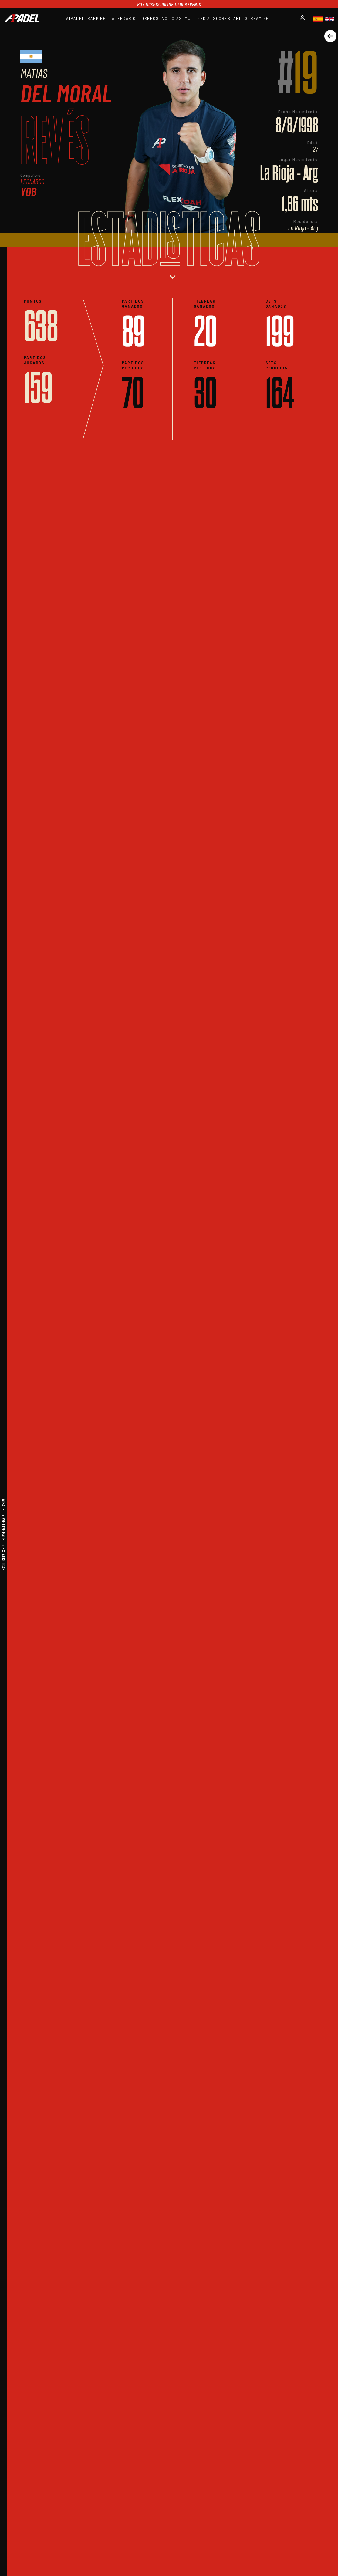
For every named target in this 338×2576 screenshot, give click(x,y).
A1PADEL (75, 18)
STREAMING (257, 18)
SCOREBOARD (227, 18)
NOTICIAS (172, 18)
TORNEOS (149, 18)
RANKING (96, 18)
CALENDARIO (122, 18)
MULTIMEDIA (197, 18)
